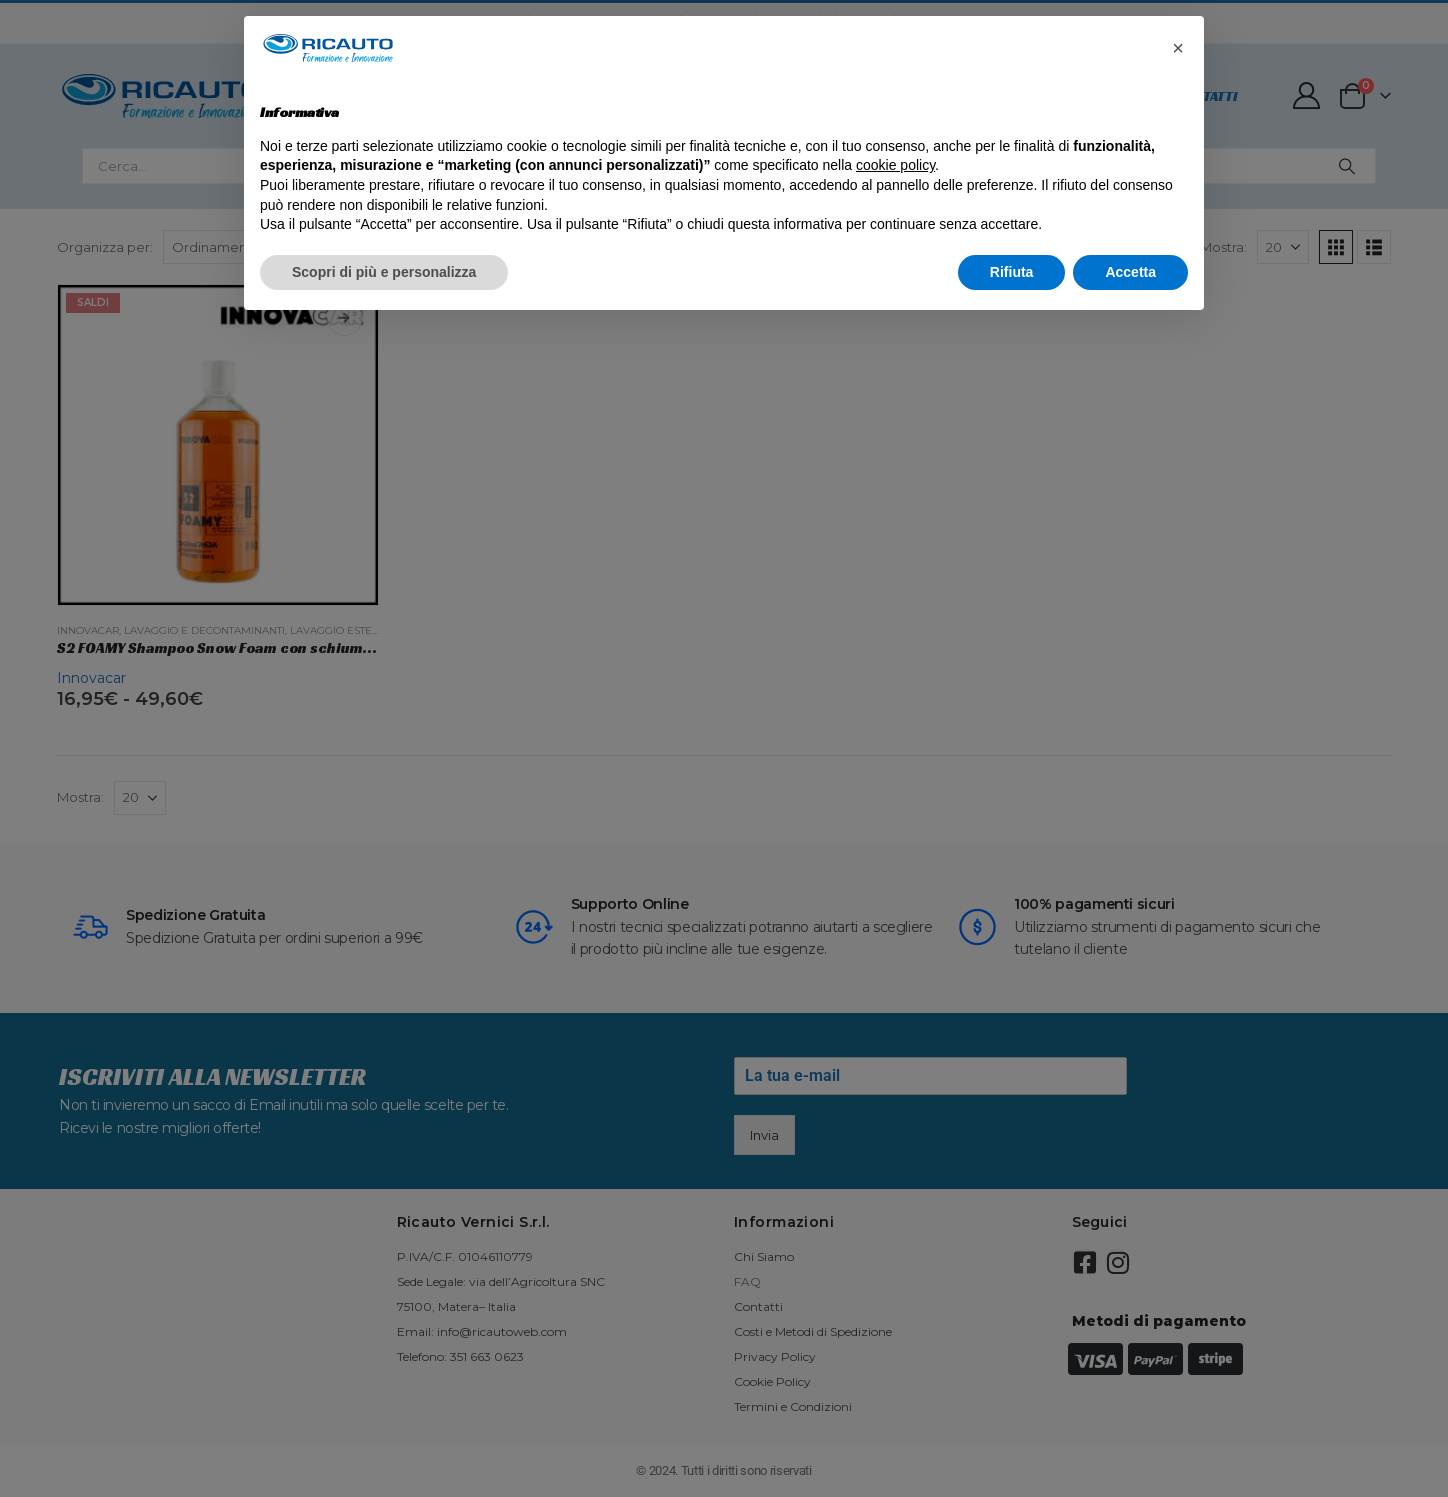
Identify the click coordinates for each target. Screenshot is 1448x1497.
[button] (1178, 48)
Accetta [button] (1130, 272)
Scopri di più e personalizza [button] (384, 272)
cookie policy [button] (895, 165)
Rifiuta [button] (1012, 272)
